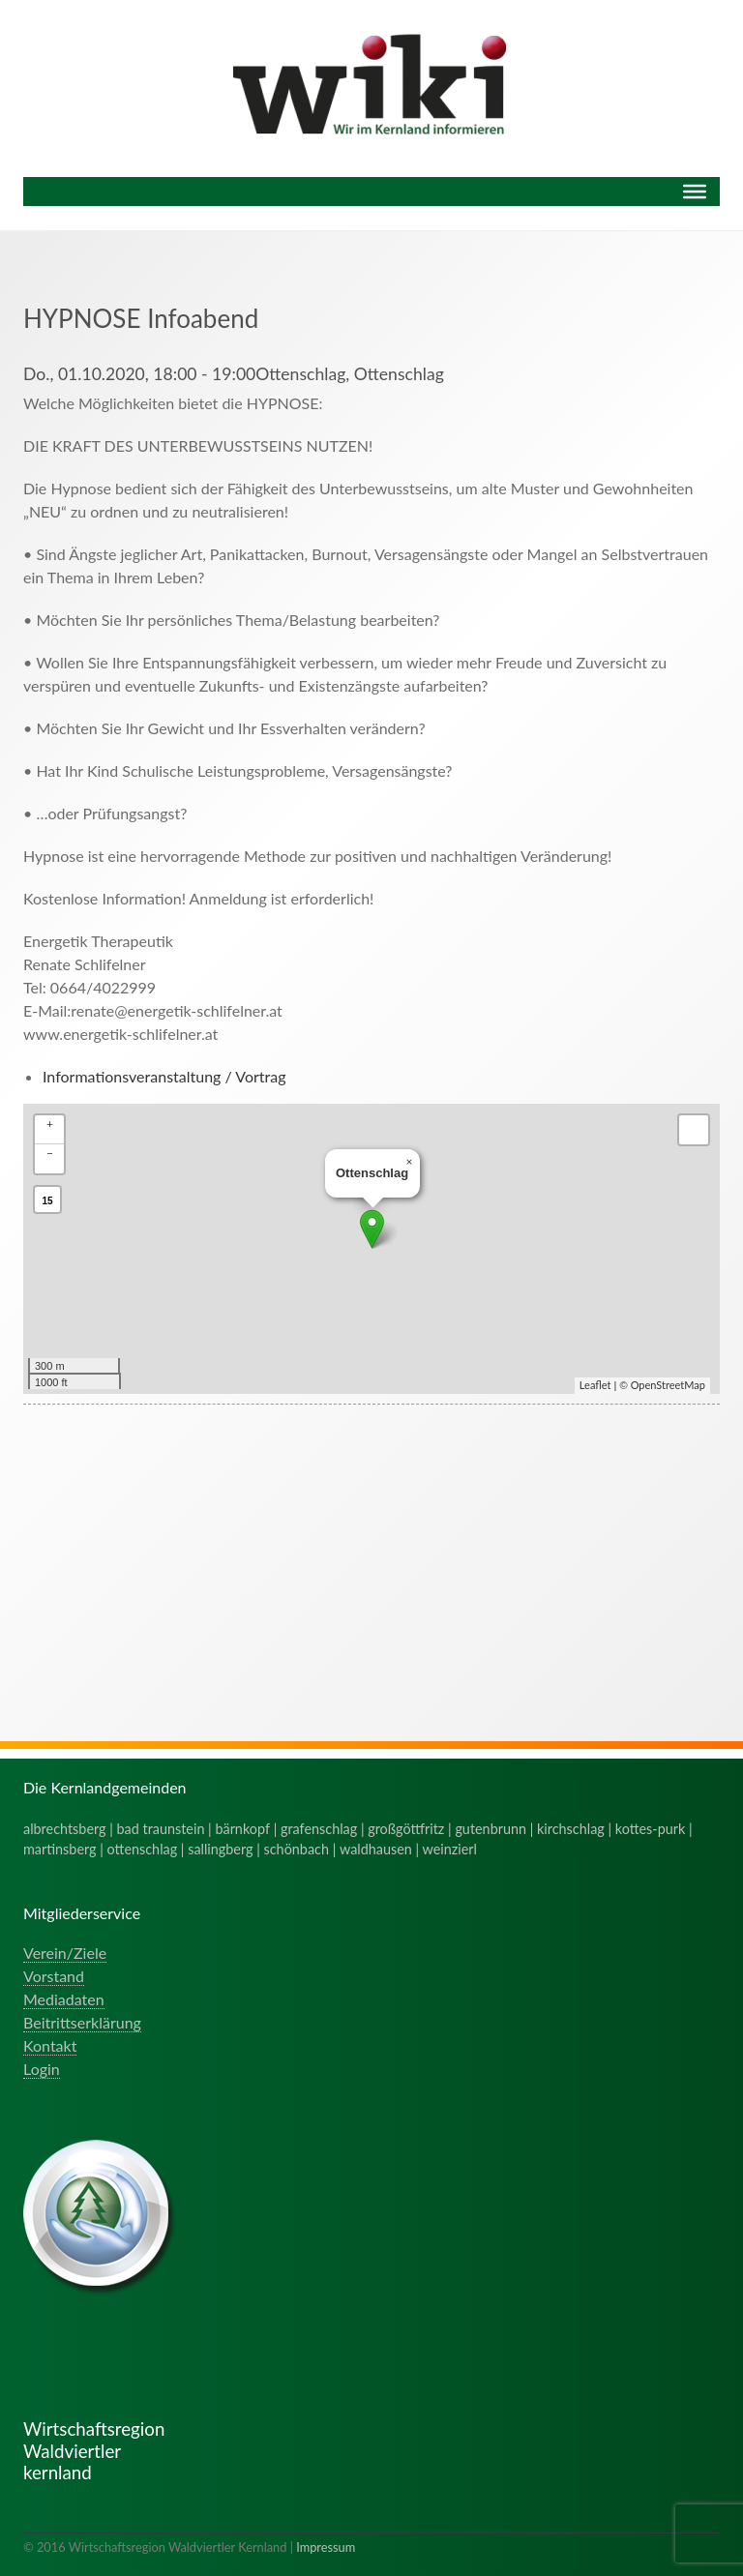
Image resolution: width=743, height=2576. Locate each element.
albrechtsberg (64, 1829)
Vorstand (53, 1976)
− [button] (49, 1152)
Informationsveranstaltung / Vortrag (164, 1076)
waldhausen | (381, 1849)
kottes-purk (650, 1829)
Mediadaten (63, 1999)
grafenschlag (319, 1829)
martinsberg (60, 1849)
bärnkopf (242, 1829)
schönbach (296, 1849)
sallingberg (220, 1849)
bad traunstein (161, 1829)
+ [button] (49, 1123)
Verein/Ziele (64, 1952)
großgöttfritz (406, 1829)
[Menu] (694, 191)
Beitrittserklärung (82, 2022)
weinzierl (450, 1849)
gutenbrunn (490, 1829)
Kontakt (49, 2045)
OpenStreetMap (668, 1384)
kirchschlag (571, 1829)
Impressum (325, 2547)
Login (41, 2068)
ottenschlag (142, 1849)
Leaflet (595, 1384)
